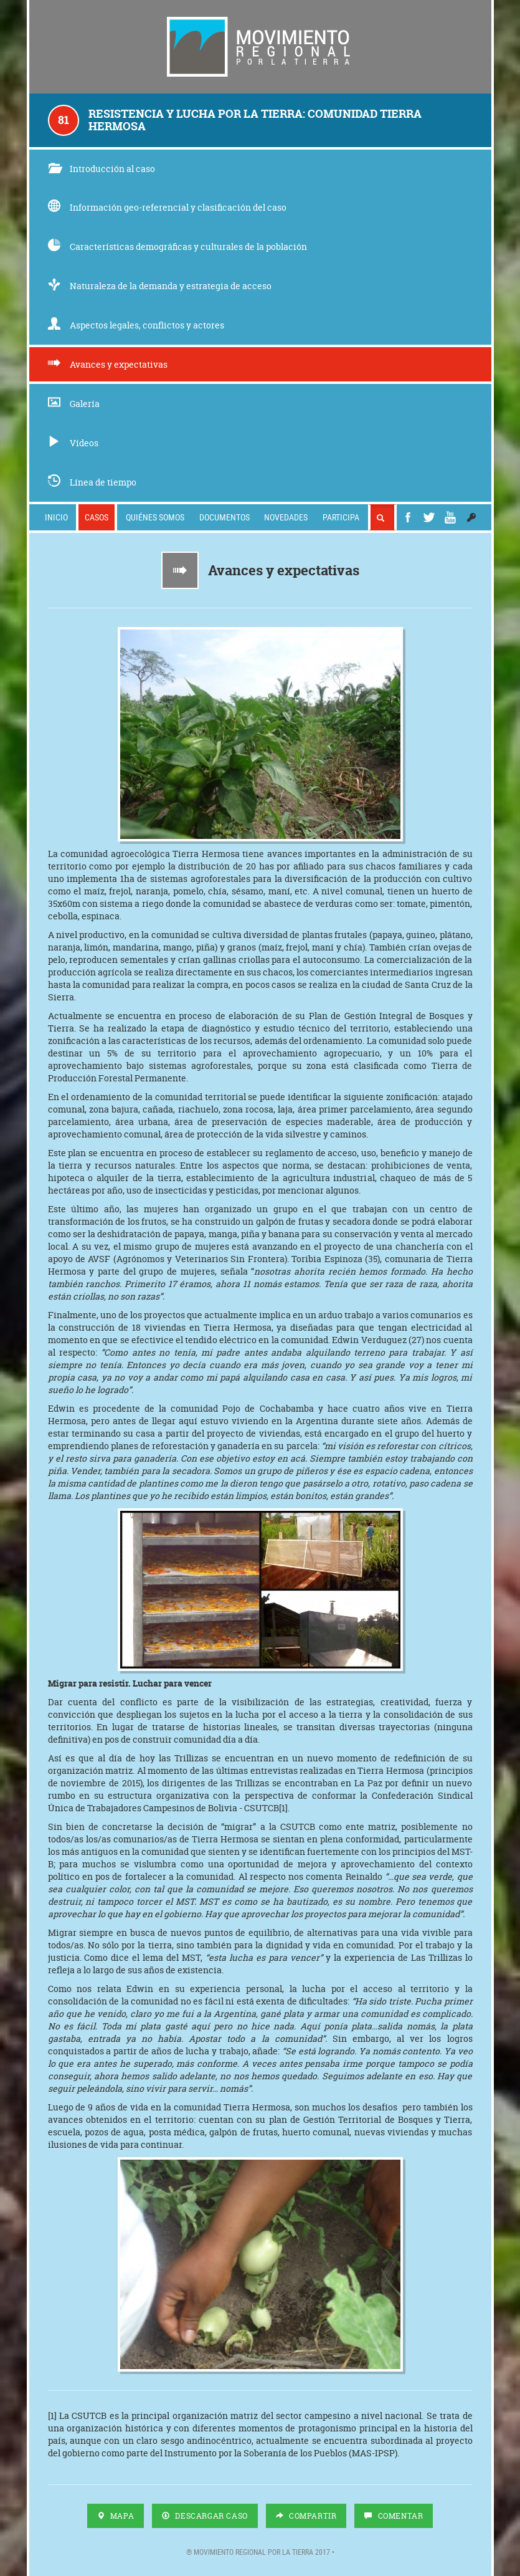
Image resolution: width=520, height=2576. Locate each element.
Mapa (116, 2516)
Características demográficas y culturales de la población (177, 246)
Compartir (306, 2516)
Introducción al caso (101, 168)
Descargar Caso (205, 2516)
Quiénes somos (155, 517)
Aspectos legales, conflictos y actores (136, 325)
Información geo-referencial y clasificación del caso (167, 207)
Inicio (56, 517)
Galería (74, 403)
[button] (471, 517)
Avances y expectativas (108, 364)
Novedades (286, 517)
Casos (96, 517)
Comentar (393, 2516)
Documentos (224, 517)
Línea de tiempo (92, 482)
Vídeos (73, 443)
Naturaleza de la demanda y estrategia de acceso (160, 286)
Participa (341, 517)
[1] (283, 1808)
